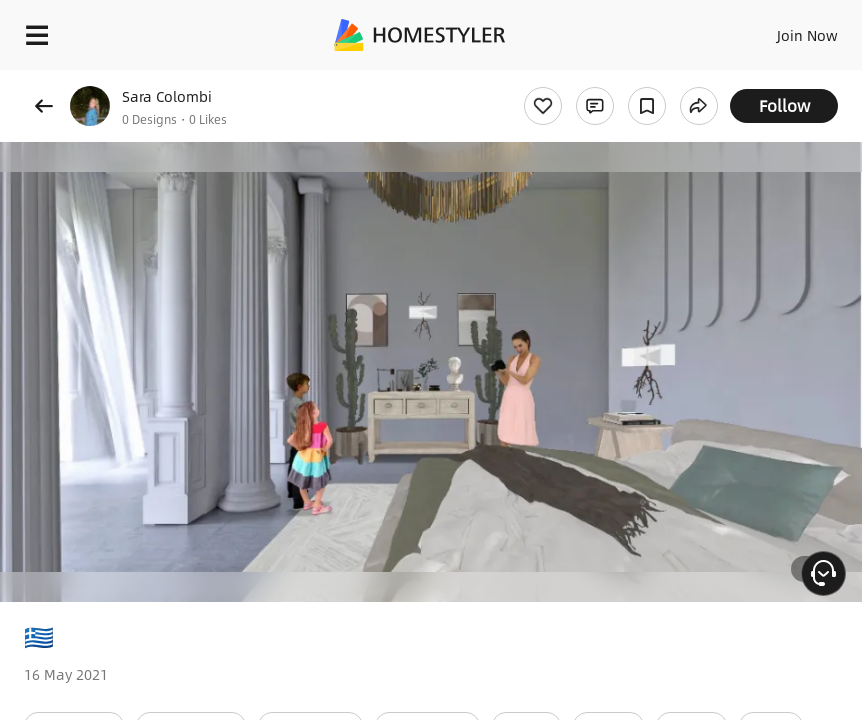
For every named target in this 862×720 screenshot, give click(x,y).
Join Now (807, 35)
